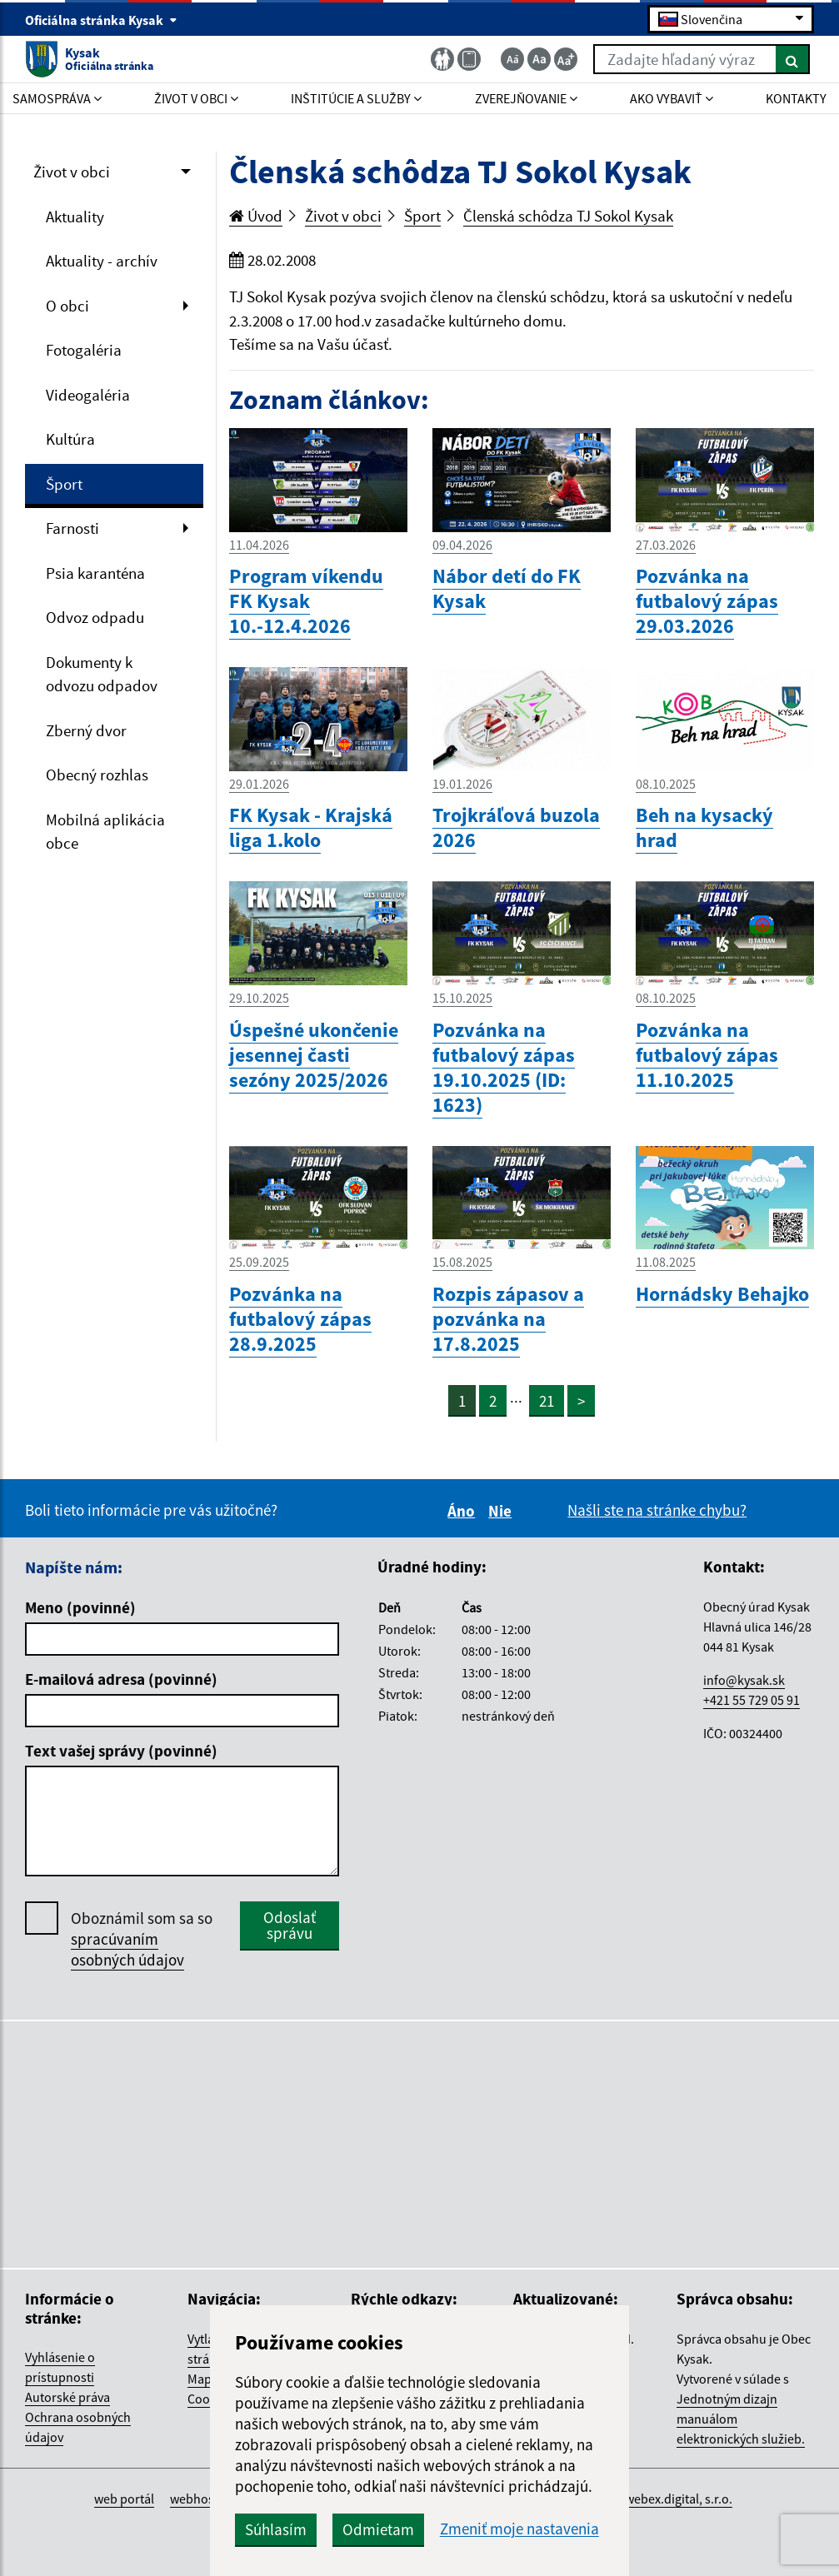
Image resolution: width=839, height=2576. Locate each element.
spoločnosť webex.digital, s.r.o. (646, 2498)
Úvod (255, 216)
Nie (502, 1511)
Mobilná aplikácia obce (105, 832)
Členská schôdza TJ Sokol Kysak (568, 216)
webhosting (203, 2498)
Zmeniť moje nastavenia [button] (519, 2529)
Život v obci (71, 172)
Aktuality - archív (101, 261)
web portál (124, 2498)
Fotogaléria (84, 350)
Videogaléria (88, 395)
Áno (463, 1511)
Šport (64, 484)
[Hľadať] (793, 59)
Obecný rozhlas (97, 775)
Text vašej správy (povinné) (121, 1751)
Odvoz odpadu (95, 617)
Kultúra (70, 439)
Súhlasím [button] (276, 2529)
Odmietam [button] (378, 2529)
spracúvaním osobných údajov (127, 1949)
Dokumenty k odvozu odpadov (101, 674)
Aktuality (75, 217)
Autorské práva (67, 2397)
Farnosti (72, 528)
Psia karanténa (95, 573)
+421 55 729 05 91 (751, 1700)
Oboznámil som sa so (141, 1939)
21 (546, 1401)
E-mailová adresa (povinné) (121, 1679)
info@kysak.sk (744, 1680)
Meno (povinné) (80, 1607)
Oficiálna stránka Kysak (101, 20)
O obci (67, 306)
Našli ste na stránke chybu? (657, 1510)
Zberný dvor (86, 730)
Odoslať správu (289, 1925)
